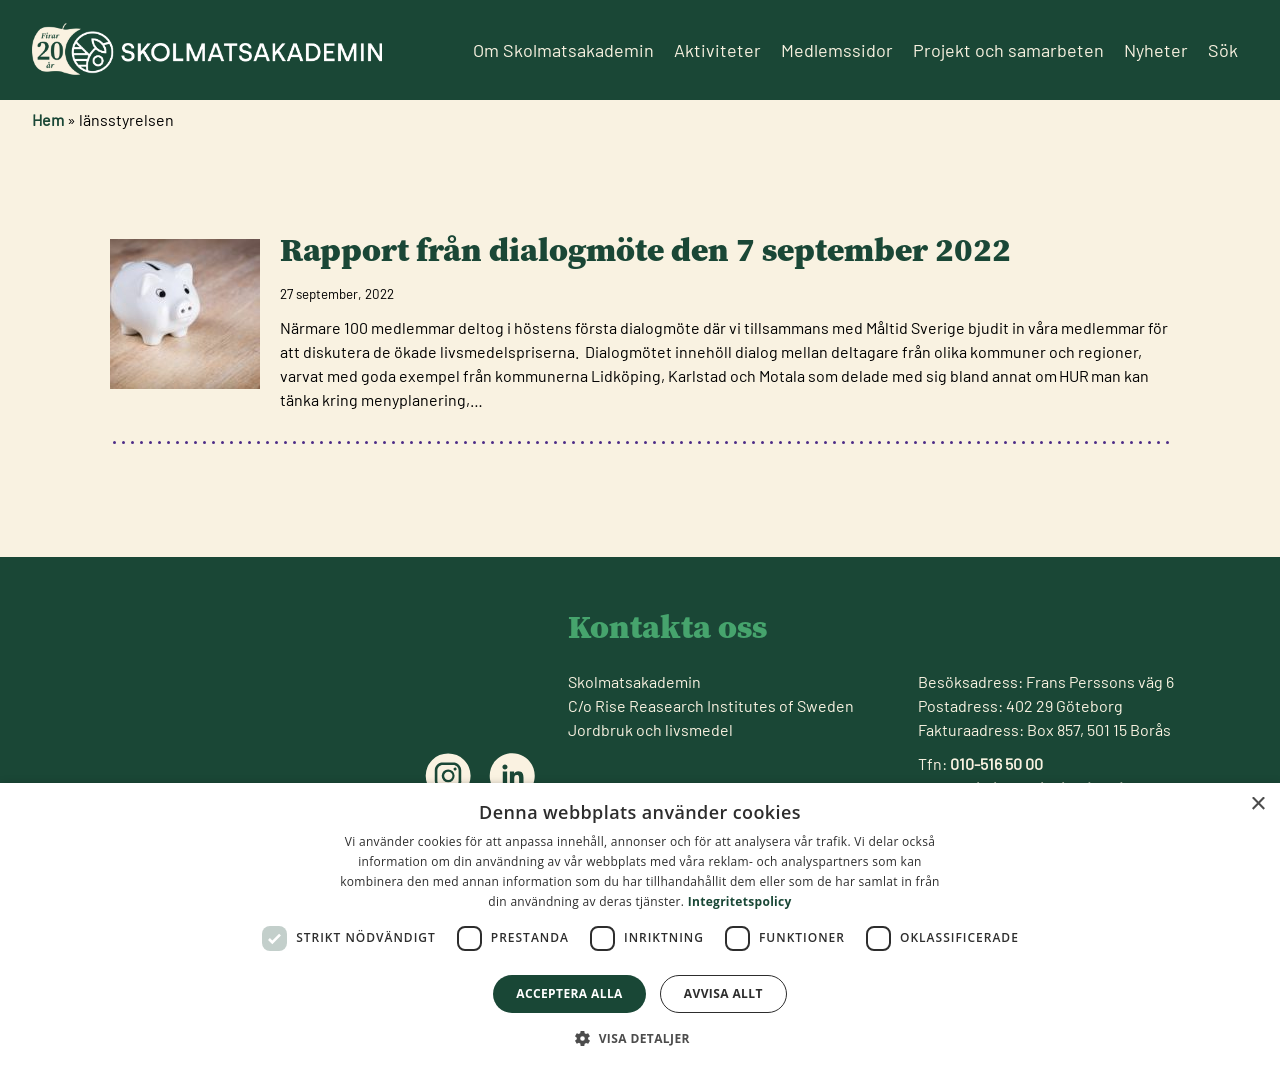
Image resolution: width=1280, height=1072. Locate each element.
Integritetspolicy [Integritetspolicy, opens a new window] (740, 901)
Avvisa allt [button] (723, 993)
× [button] (1257, 804)
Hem (48, 119)
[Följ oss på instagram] (448, 776)
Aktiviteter (717, 50)
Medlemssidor (837, 50)
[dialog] (640, 927)
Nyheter (1156, 50)
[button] (640, 1038)
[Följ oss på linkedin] (512, 776)
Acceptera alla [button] (569, 993)
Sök (1223, 50)
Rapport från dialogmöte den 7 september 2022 (645, 249)
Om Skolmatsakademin (563, 50)
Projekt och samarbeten (1008, 50)
